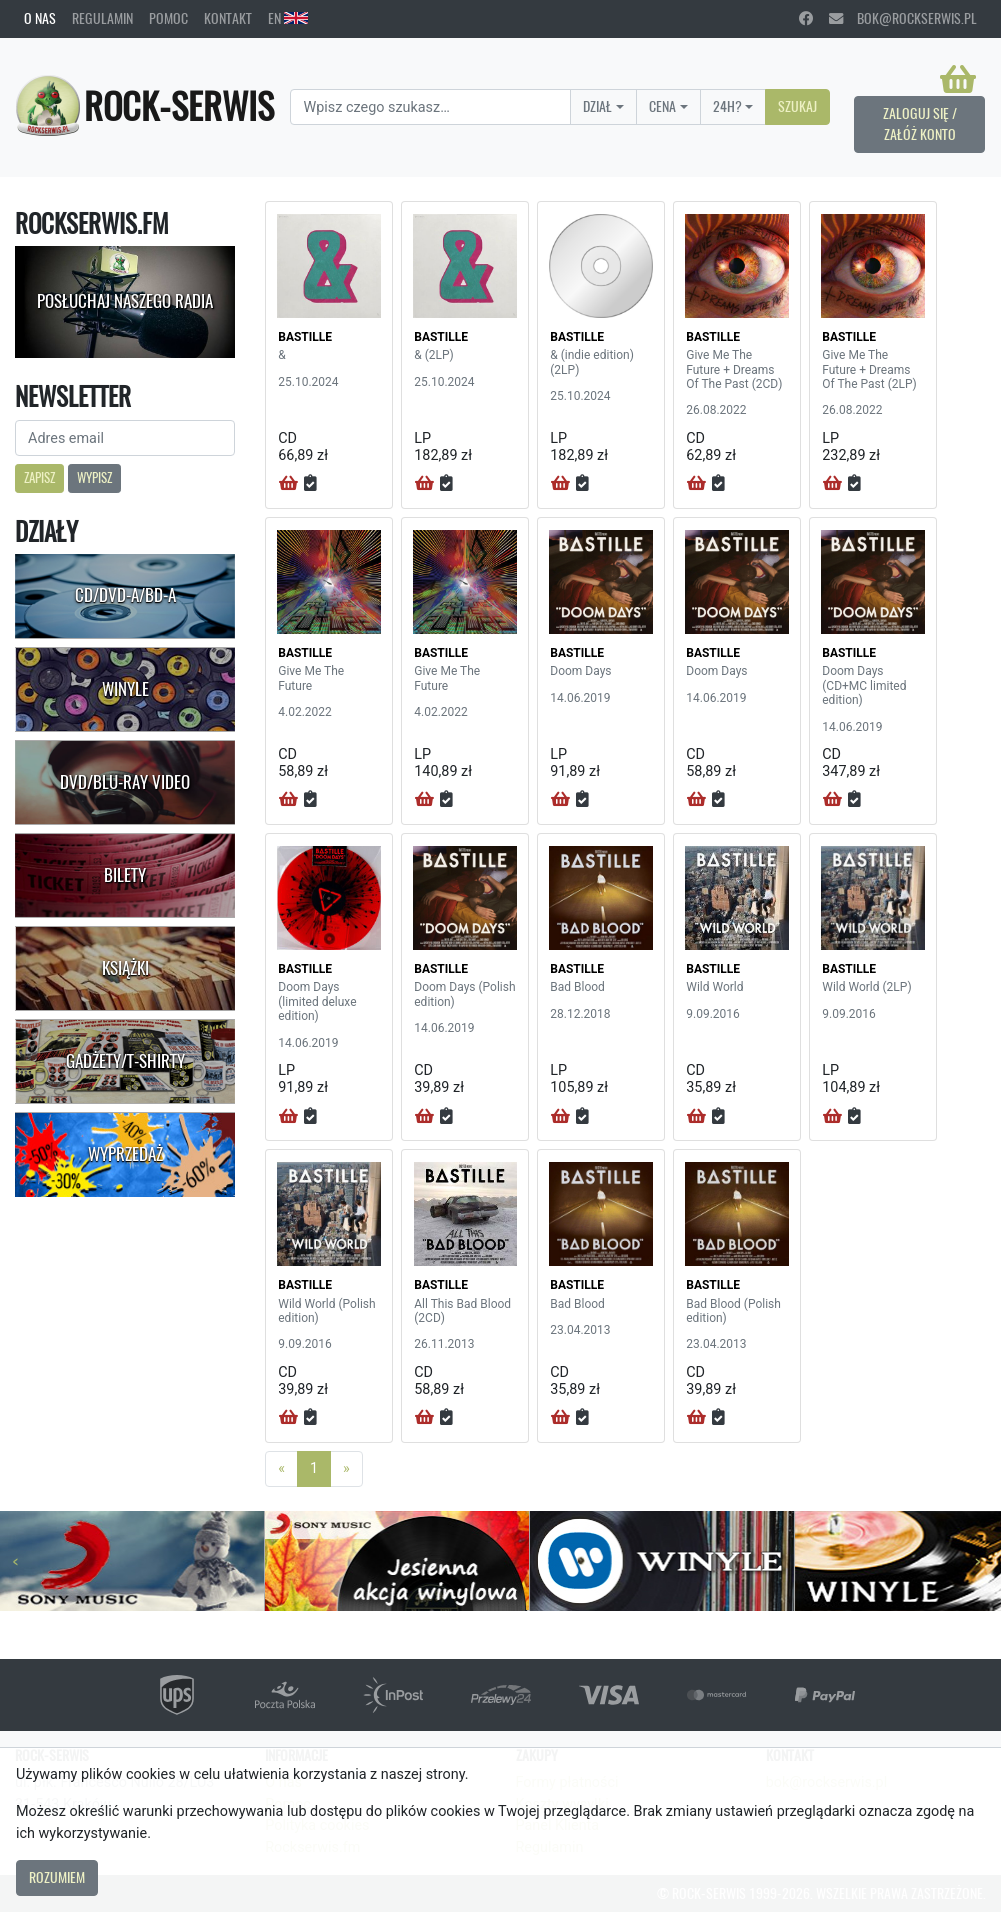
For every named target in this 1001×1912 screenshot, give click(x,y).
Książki (125, 968)
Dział (597, 106)
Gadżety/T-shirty (125, 1061)
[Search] (430, 107)
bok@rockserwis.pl (903, 18)
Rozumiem (57, 1877)
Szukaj (797, 106)
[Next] (346, 1469)
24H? (727, 106)
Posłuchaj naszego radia (125, 301)
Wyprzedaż (125, 1154)
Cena (662, 106)
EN (288, 18)
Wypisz (94, 477)
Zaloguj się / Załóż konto (920, 124)
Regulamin (102, 18)
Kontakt (228, 18)
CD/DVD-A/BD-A (125, 595)
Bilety (125, 875)
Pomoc (168, 18)
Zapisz (39, 477)
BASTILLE (305, 337)
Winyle (125, 689)
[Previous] (281, 1469)
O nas (40, 18)
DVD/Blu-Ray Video (125, 782)
